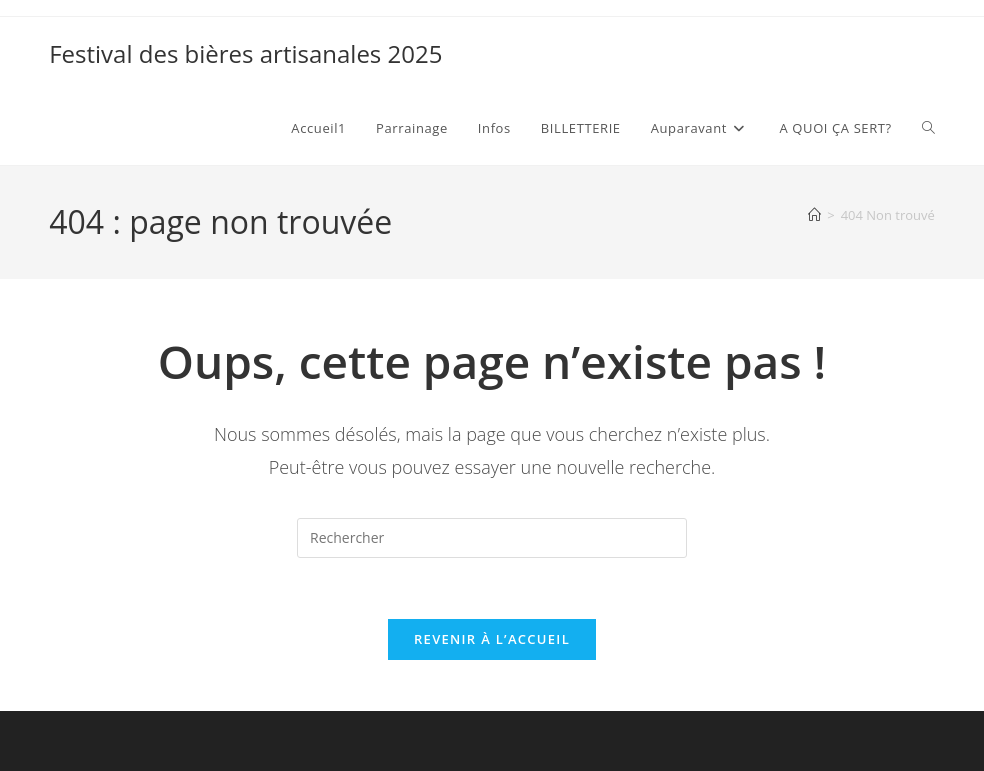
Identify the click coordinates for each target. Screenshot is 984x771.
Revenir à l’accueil (492, 639)
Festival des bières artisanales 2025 (245, 53)
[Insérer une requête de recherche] (492, 538)
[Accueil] (814, 215)
